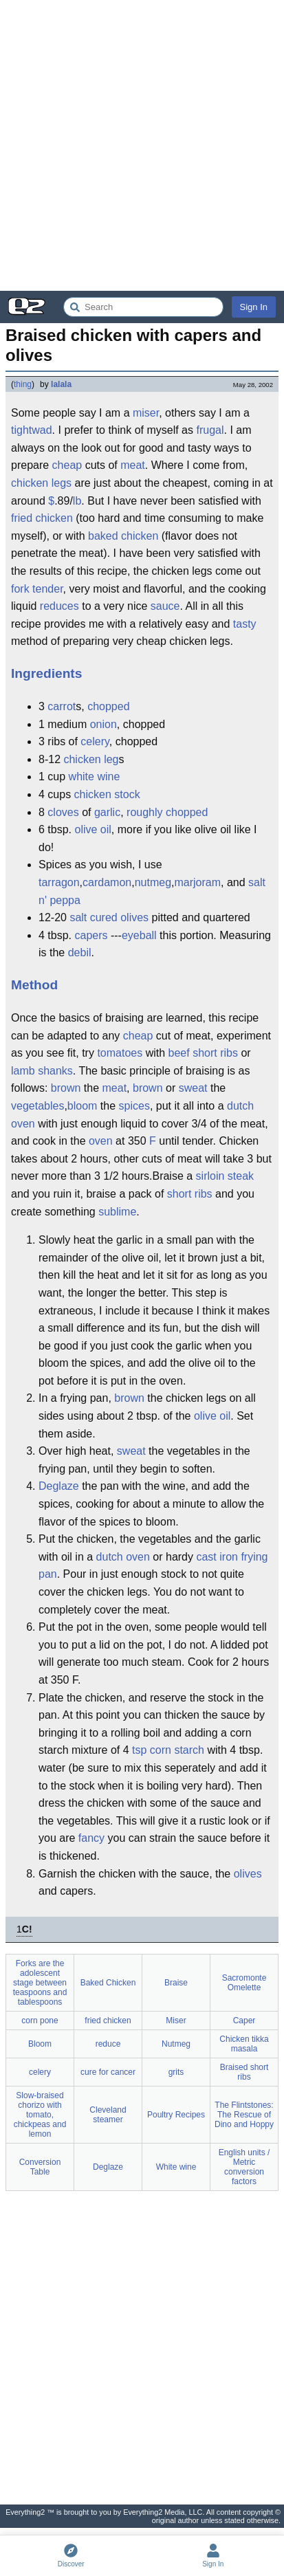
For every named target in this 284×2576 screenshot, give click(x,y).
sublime (117, 1212)
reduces (59, 606)
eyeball (139, 935)
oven (101, 1141)
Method (34, 985)
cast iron (216, 1557)
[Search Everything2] (143, 307)
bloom (82, 1106)
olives (248, 1874)
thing (23, 384)
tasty (244, 624)
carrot (61, 706)
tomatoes (119, 1053)
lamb (23, 1071)
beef (179, 1053)
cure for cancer (107, 2072)
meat (132, 465)
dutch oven (123, 1557)
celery (94, 741)
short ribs (215, 1053)
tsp (139, 1750)
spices (134, 1106)
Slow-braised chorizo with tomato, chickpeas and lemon (40, 2115)
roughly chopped (167, 812)
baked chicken (123, 536)
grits (176, 2072)
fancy (91, 1838)
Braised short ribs (244, 2072)
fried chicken (42, 518)
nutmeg (153, 882)
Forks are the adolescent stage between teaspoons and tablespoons (40, 1983)
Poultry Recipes (176, 2115)
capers (90, 935)
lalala (61, 384)
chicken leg (90, 759)
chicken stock (107, 794)
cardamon (107, 882)
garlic (107, 812)
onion (103, 724)
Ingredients (46, 673)
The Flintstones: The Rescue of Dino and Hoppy (244, 2114)
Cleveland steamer (107, 2114)
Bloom (40, 2044)
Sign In (253, 307)
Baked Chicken (108, 1983)
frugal (209, 430)
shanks (55, 1071)
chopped (108, 706)
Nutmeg (176, 2044)
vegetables (37, 1106)
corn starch (177, 1750)
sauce (165, 606)
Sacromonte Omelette (244, 1982)
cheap (67, 465)
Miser (176, 2020)
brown (66, 1088)
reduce (108, 2044)
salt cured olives (109, 917)
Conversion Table (40, 2167)
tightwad (31, 430)
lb (77, 501)
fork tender (37, 589)
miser (146, 413)
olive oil (92, 829)
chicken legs (41, 483)
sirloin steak (225, 1176)
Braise (176, 1983)
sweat (193, 1088)
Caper (244, 2020)
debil (79, 952)
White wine (176, 2167)
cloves (62, 812)
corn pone (39, 2020)
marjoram (197, 882)
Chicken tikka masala (243, 2044)
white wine (94, 776)
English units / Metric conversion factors (244, 2167)
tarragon (59, 882)
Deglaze (59, 1486)
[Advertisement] (142, 145)
